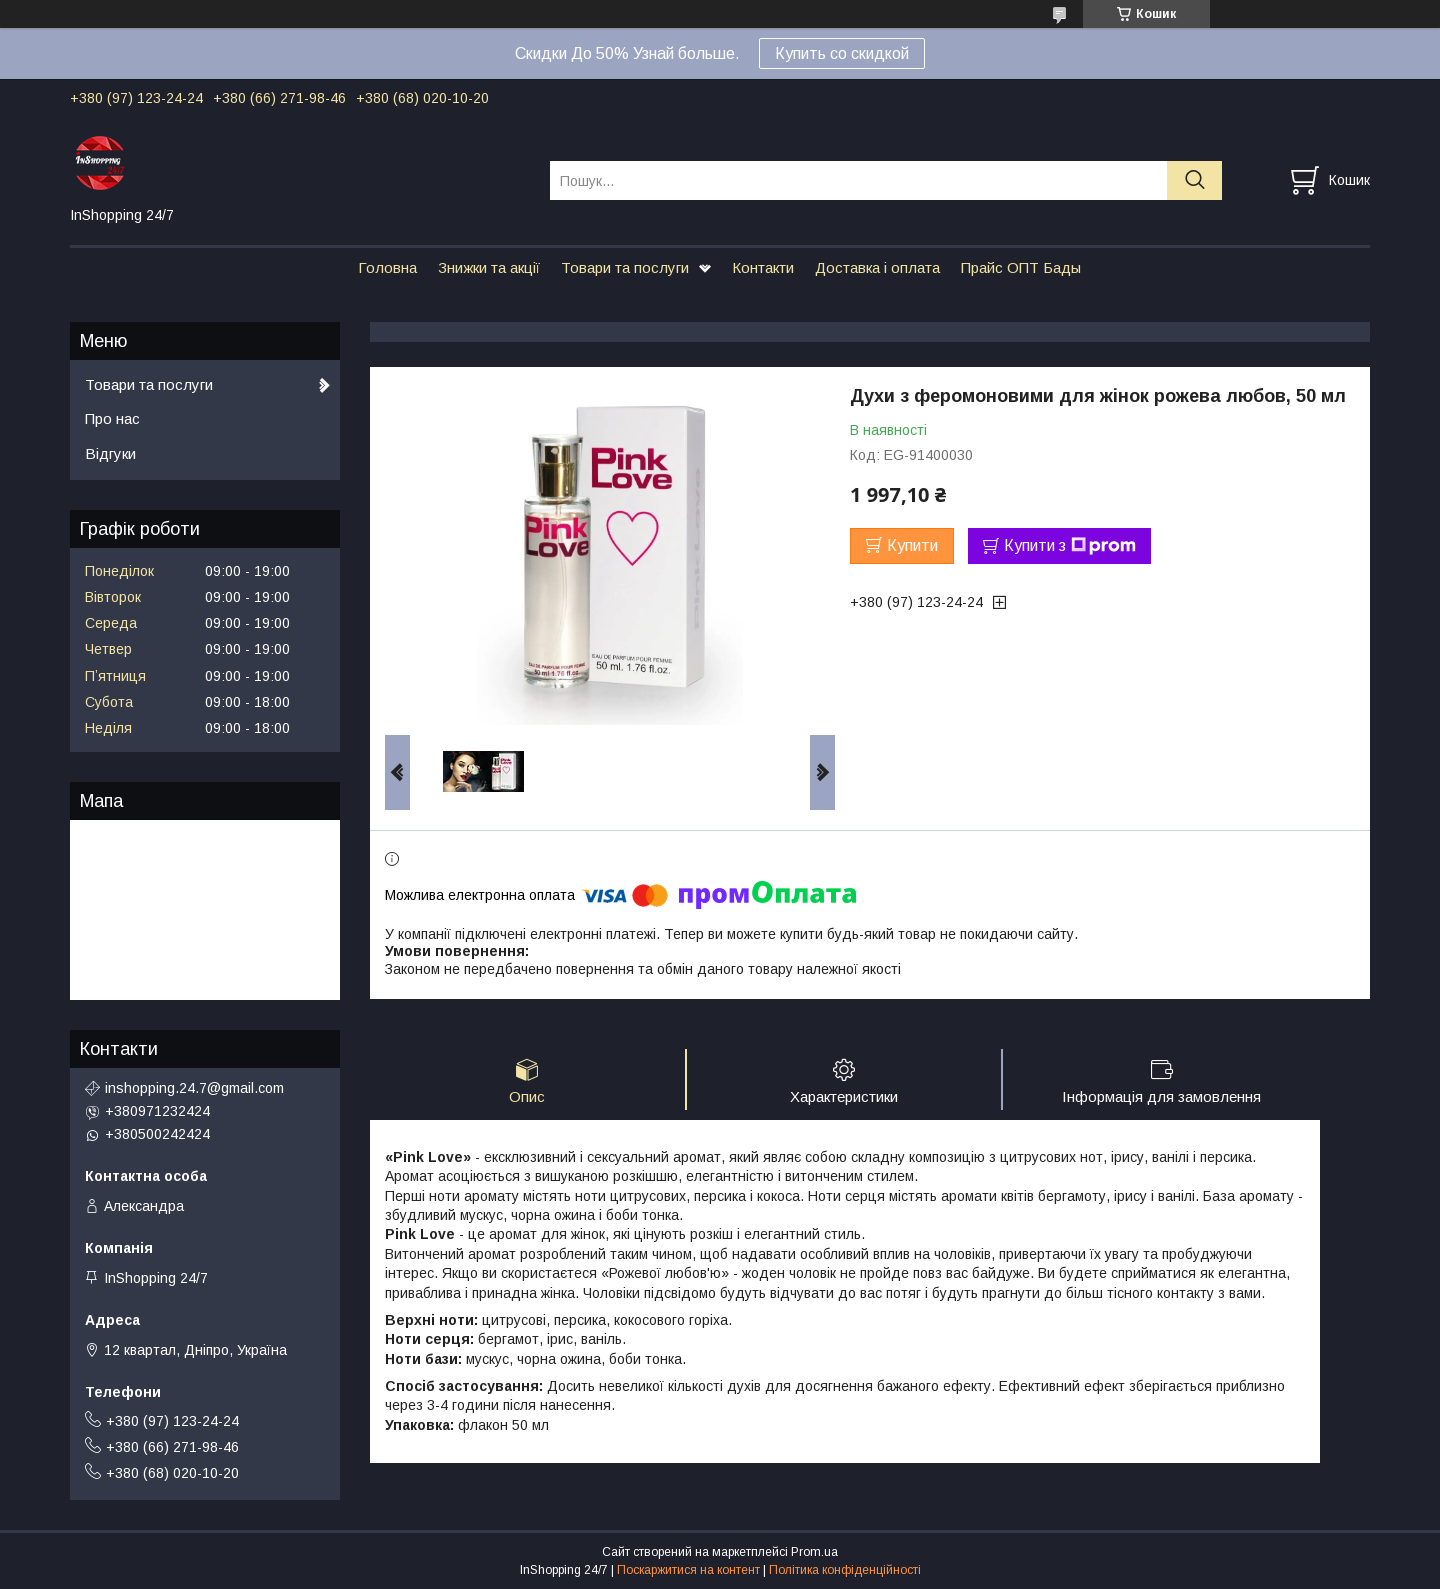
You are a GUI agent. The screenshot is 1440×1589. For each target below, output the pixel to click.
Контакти (763, 267)
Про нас (112, 418)
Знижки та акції (489, 267)
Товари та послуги (625, 267)
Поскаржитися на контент (688, 1570)
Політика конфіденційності (845, 1570)
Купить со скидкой (842, 53)
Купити (912, 545)
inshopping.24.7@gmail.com (194, 1088)
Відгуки (110, 453)
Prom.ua (814, 1552)
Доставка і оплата (877, 267)
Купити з (1070, 546)
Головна (387, 267)
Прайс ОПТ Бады (1021, 267)
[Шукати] (1194, 180)
